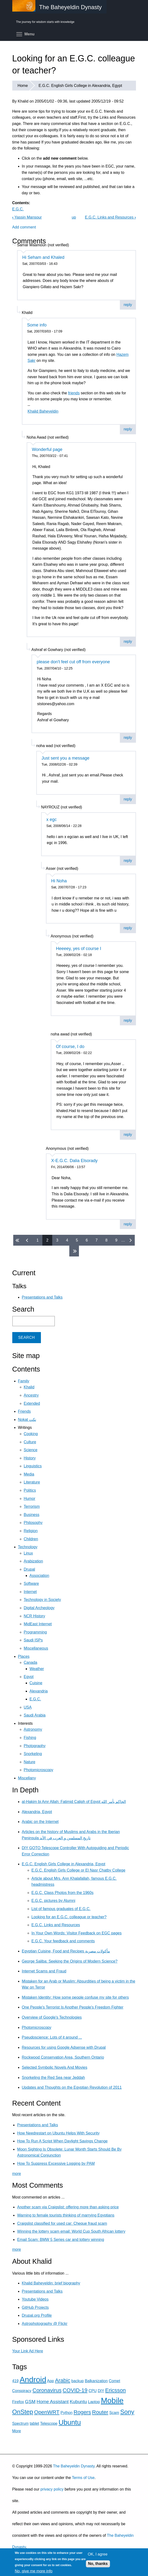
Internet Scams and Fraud (44, 1971)
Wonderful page (47, 449)
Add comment (24, 227)
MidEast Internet (38, 1624)
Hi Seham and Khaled (43, 257)
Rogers (82, 2412)
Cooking (31, 1434)
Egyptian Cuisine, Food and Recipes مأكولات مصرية (66, 1951)
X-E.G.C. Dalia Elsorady (74, 1160)
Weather (37, 1669)
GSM (30, 2401)
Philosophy (33, 1523)
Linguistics (33, 1466)
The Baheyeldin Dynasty (73, 2466)
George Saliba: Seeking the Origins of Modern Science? (70, 1961)
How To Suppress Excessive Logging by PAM (56, 2163)
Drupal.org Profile (37, 2315)
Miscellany (27, 1778)
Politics (30, 1490)
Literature (32, 1482)
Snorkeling (33, 1754)
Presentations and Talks (42, 1297)
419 (15, 2381)
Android (33, 2379)
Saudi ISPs (33, 1640)
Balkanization (96, 2381)
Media (29, 1474)
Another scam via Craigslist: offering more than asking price (68, 2207)
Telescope (49, 2423)
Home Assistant (53, 2401)
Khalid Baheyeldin (43, 411)
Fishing (30, 1738)
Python (67, 2413)
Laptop (94, 2402)
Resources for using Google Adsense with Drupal (64, 2047)
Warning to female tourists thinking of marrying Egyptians (65, 2215)
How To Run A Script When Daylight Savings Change (62, 2141)
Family (23, 1381)
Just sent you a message (66, 758)
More (16, 2431)
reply (128, 305)
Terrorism (32, 1506)
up (74, 217)
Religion (31, 1531)
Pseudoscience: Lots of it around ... (52, 2037)
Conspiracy (22, 2391)
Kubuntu (78, 2401)
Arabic (62, 2380)
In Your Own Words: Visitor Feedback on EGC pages (77, 1933)
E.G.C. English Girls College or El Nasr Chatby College (78, 1870)
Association (39, 1576)
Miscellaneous (36, 1648)
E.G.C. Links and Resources (110, 217)
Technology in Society (42, 1600)
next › (130, 1240)
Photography (35, 1746)
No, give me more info (34, 2571)
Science (31, 1450)
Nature (29, 1762)
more (16, 2174)
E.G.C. (18, 209)
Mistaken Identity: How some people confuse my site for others (75, 1997)
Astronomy (33, 1729)
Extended (32, 1403)
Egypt (29, 1677)
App (50, 2381)
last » (74, 1251)
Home (23, 86)
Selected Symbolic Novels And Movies (54, 2067)
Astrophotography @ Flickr (45, 2324)
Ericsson (115, 2390)
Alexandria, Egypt (37, 1812)
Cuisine (36, 1683)
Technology (28, 1547)
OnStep (22, 2411)
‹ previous (27, 1240)
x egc (51, 819)
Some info (37, 325)
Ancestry (31, 1395)
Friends (24, 1411)
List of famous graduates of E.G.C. (61, 1909)
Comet (114, 2381)
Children (31, 1539)
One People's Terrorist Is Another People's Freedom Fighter (72, 2007)
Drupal (29, 1569)
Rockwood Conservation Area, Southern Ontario (63, 2057)
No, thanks (98, 2564)
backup (77, 2381)
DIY (101, 2391)
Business (31, 1515)
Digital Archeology (39, 1608)
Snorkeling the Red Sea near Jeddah (53, 2077)
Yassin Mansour (27, 217)
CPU (93, 2391)
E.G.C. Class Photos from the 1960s (63, 1893)
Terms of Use (83, 2478)
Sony (127, 2411)
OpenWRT (46, 2412)
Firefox (18, 2402)
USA (28, 1707)
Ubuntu (69, 2422)
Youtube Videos (35, 2299)
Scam (114, 2413)
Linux (28, 1553)
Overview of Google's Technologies (52, 2017)
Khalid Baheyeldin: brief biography (51, 2283)
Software (31, 1583)
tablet (34, 2423)
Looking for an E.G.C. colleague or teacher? (69, 1917)
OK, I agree (98, 2554)
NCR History (34, 1616)
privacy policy (52, 2489)
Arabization (33, 1561)
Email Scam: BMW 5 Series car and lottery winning (60, 2240)
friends (74, 393)
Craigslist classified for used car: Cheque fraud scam (62, 2223)
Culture (30, 1442)
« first (18, 1240)
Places (24, 1656)
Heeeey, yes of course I (78, 948)
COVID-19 (75, 2390)
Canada (30, 1662)
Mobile (112, 2400)
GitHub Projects (35, 2307)
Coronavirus (47, 2390)
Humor (29, 1498)
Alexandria (39, 1691)
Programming (35, 1632)
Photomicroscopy (38, 1770)
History (30, 1458)
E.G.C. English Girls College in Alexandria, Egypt (80, 86)
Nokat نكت (27, 1420)
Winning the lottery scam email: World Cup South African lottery (71, 2231)
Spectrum (20, 2423)
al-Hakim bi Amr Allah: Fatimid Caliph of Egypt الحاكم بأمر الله (74, 1802)
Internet (30, 1592)
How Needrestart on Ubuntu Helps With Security (58, 2133)
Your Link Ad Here (27, 2351)
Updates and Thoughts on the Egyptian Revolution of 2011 (72, 2087)
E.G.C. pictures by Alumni (53, 1901)
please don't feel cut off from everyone (73, 661)
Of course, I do (70, 1046)
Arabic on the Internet (40, 1822)
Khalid (29, 1387)
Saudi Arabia (35, 1715)
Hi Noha (59, 880)
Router (100, 2412)
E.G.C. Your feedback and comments (63, 1941)
